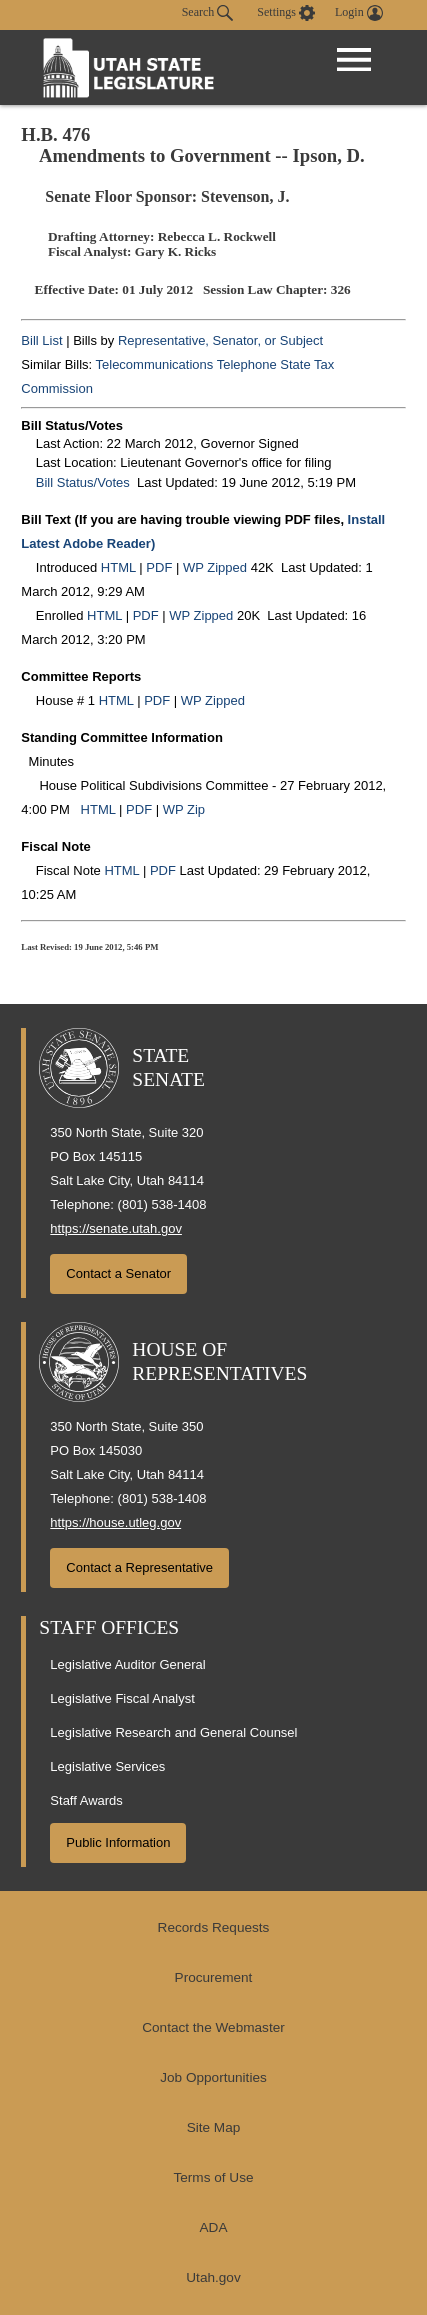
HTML (118, 567)
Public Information (118, 1842)
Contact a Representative (139, 1567)
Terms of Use (213, 2177)
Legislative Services (107, 1766)
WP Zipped (215, 567)
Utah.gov (213, 2277)
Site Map (214, 2127)
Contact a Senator (118, 1273)
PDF (159, 567)
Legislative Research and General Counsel (173, 1732)
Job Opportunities (213, 2077)
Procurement (214, 1977)
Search (208, 13)
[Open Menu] (354, 60)
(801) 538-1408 (162, 1204)
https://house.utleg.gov (115, 1522)
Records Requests (214, 1927)
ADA (214, 2227)
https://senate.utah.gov (116, 1228)
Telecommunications (155, 364)
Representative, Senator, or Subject (220, 340)
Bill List (41, 340)
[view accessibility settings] (286, 13)
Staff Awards (86, 1800)
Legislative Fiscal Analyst (122, 1698)
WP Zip (184, 809)
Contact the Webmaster (213, 2027)
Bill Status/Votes (83, 482)
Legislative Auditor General (127, 1664)
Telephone (247, 364)
